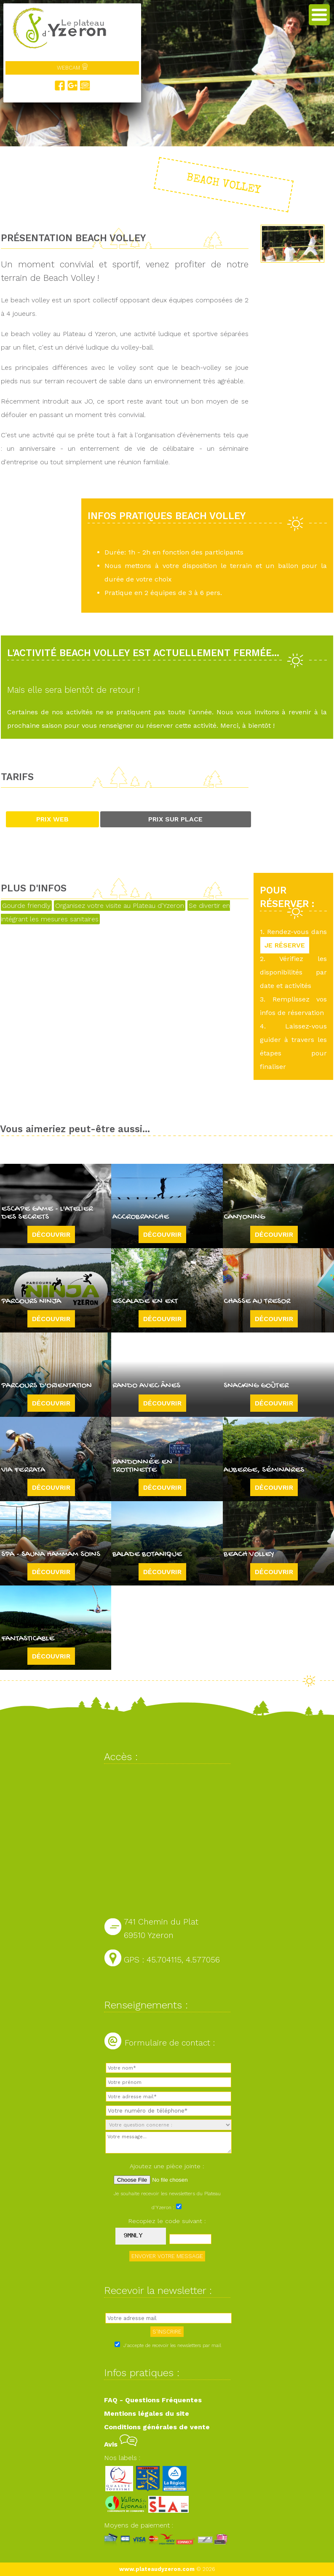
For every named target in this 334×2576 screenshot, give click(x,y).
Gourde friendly (26, 906)
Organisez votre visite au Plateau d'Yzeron (119, 906)
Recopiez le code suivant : (167, 2221)
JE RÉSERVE (285, 945)
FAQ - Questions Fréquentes (153, 2400)
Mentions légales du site (146, 2413)
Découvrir (51, 1234)
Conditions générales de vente (157, 2427)
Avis (120, 2444)
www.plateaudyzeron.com (157, 2569)
